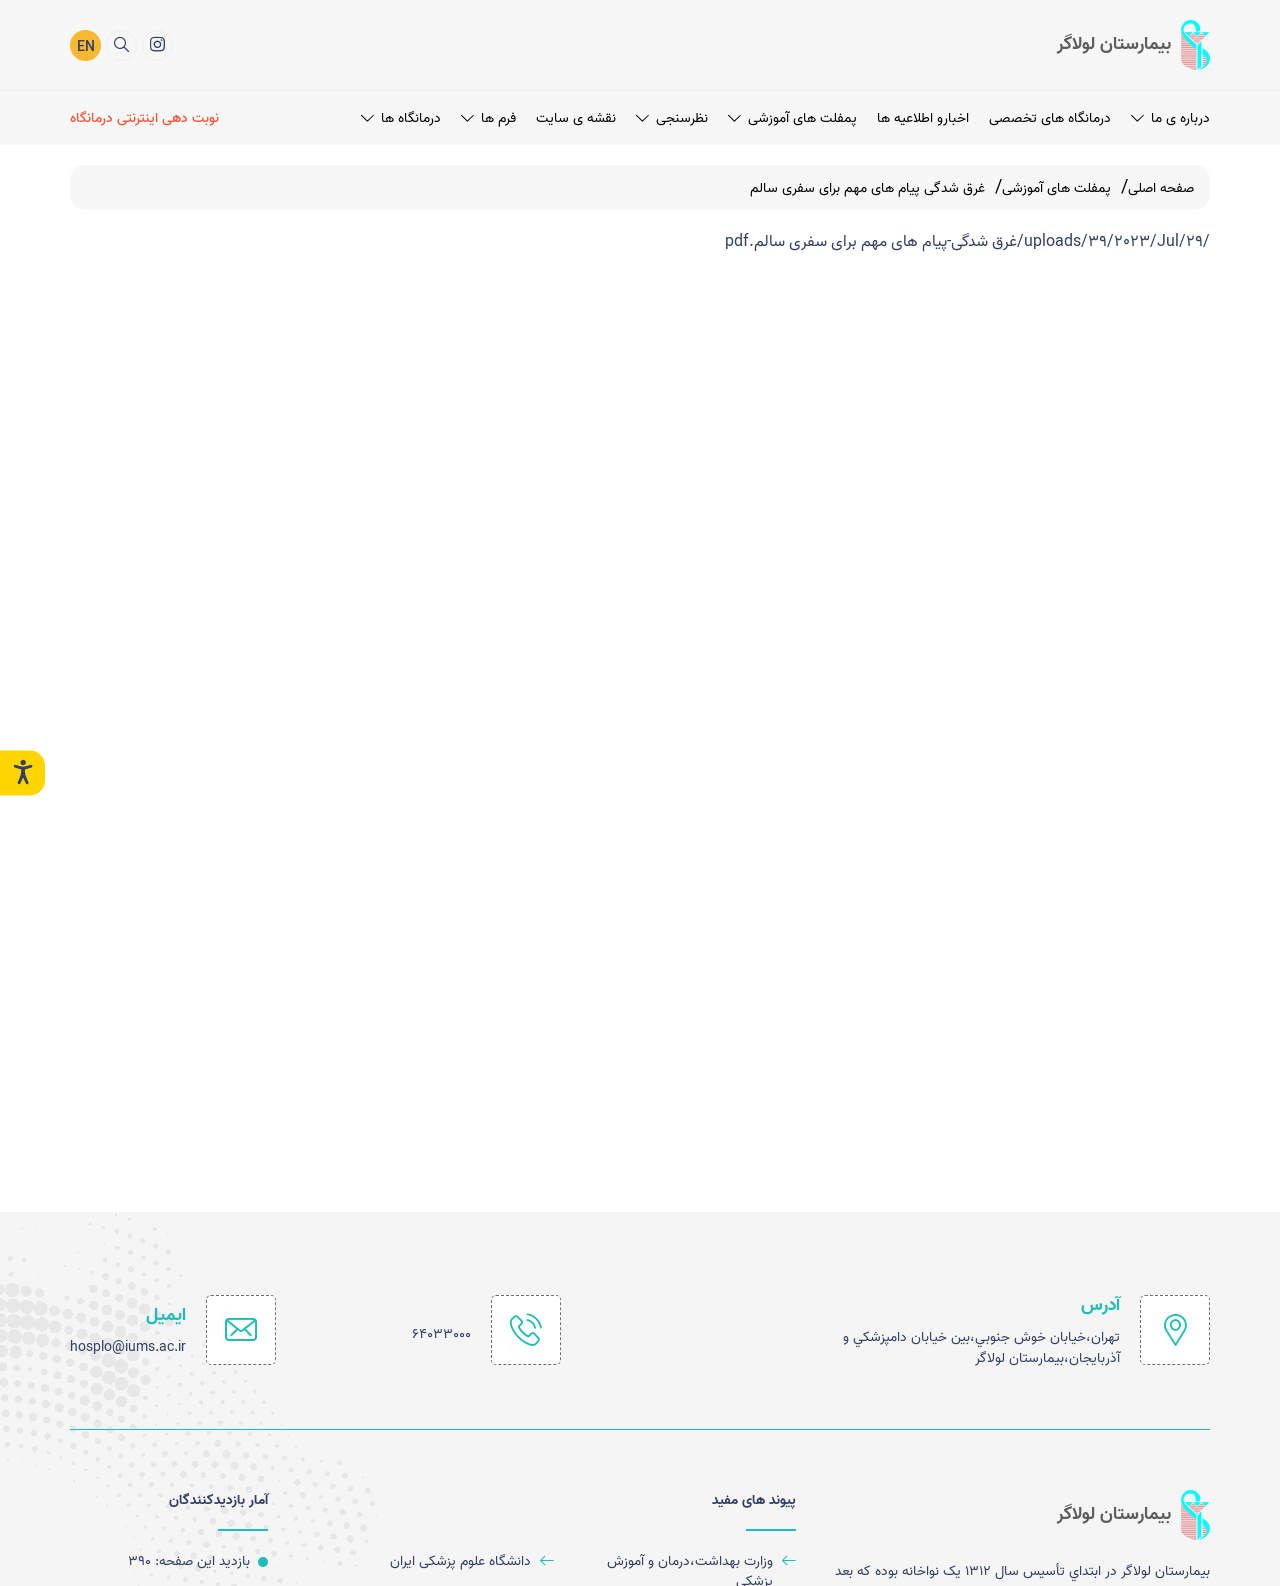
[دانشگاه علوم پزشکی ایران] (441, 1561)
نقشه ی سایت (576, 116)
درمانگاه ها (401, 116)
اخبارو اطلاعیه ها (923, 116)
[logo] (1133, 44)
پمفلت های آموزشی (792, 116)
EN (86, 46)
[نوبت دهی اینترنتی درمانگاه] (147, 116)
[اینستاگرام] (157, 43)
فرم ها (488, 116)
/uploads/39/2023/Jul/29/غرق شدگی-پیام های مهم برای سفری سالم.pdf (967, 242)
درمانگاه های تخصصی (1050, 116)
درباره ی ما (1170, 116)
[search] (121, 43)
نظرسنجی (672, 116)
